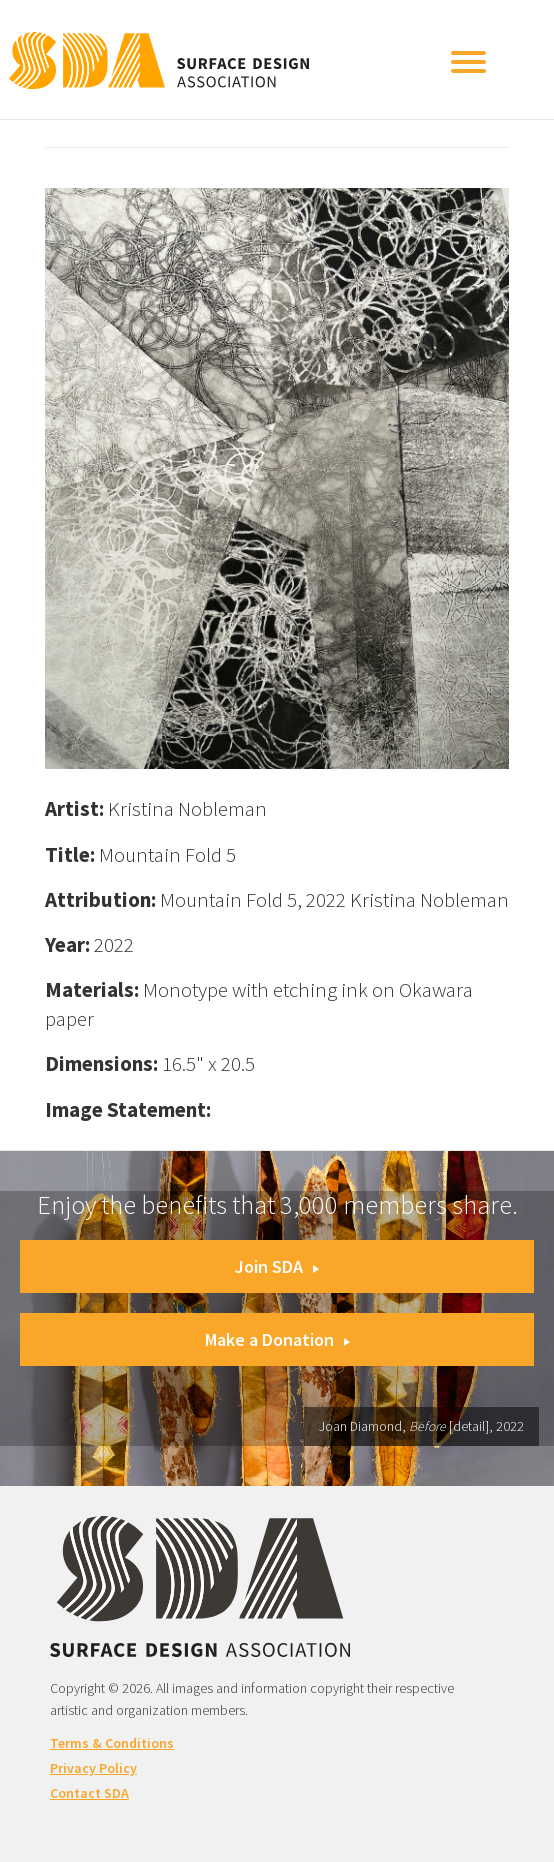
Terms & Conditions (112, 1743)
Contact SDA (89, 1793)
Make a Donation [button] (277, 1339)
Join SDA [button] (277, 1266)
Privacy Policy (93, 1768)
